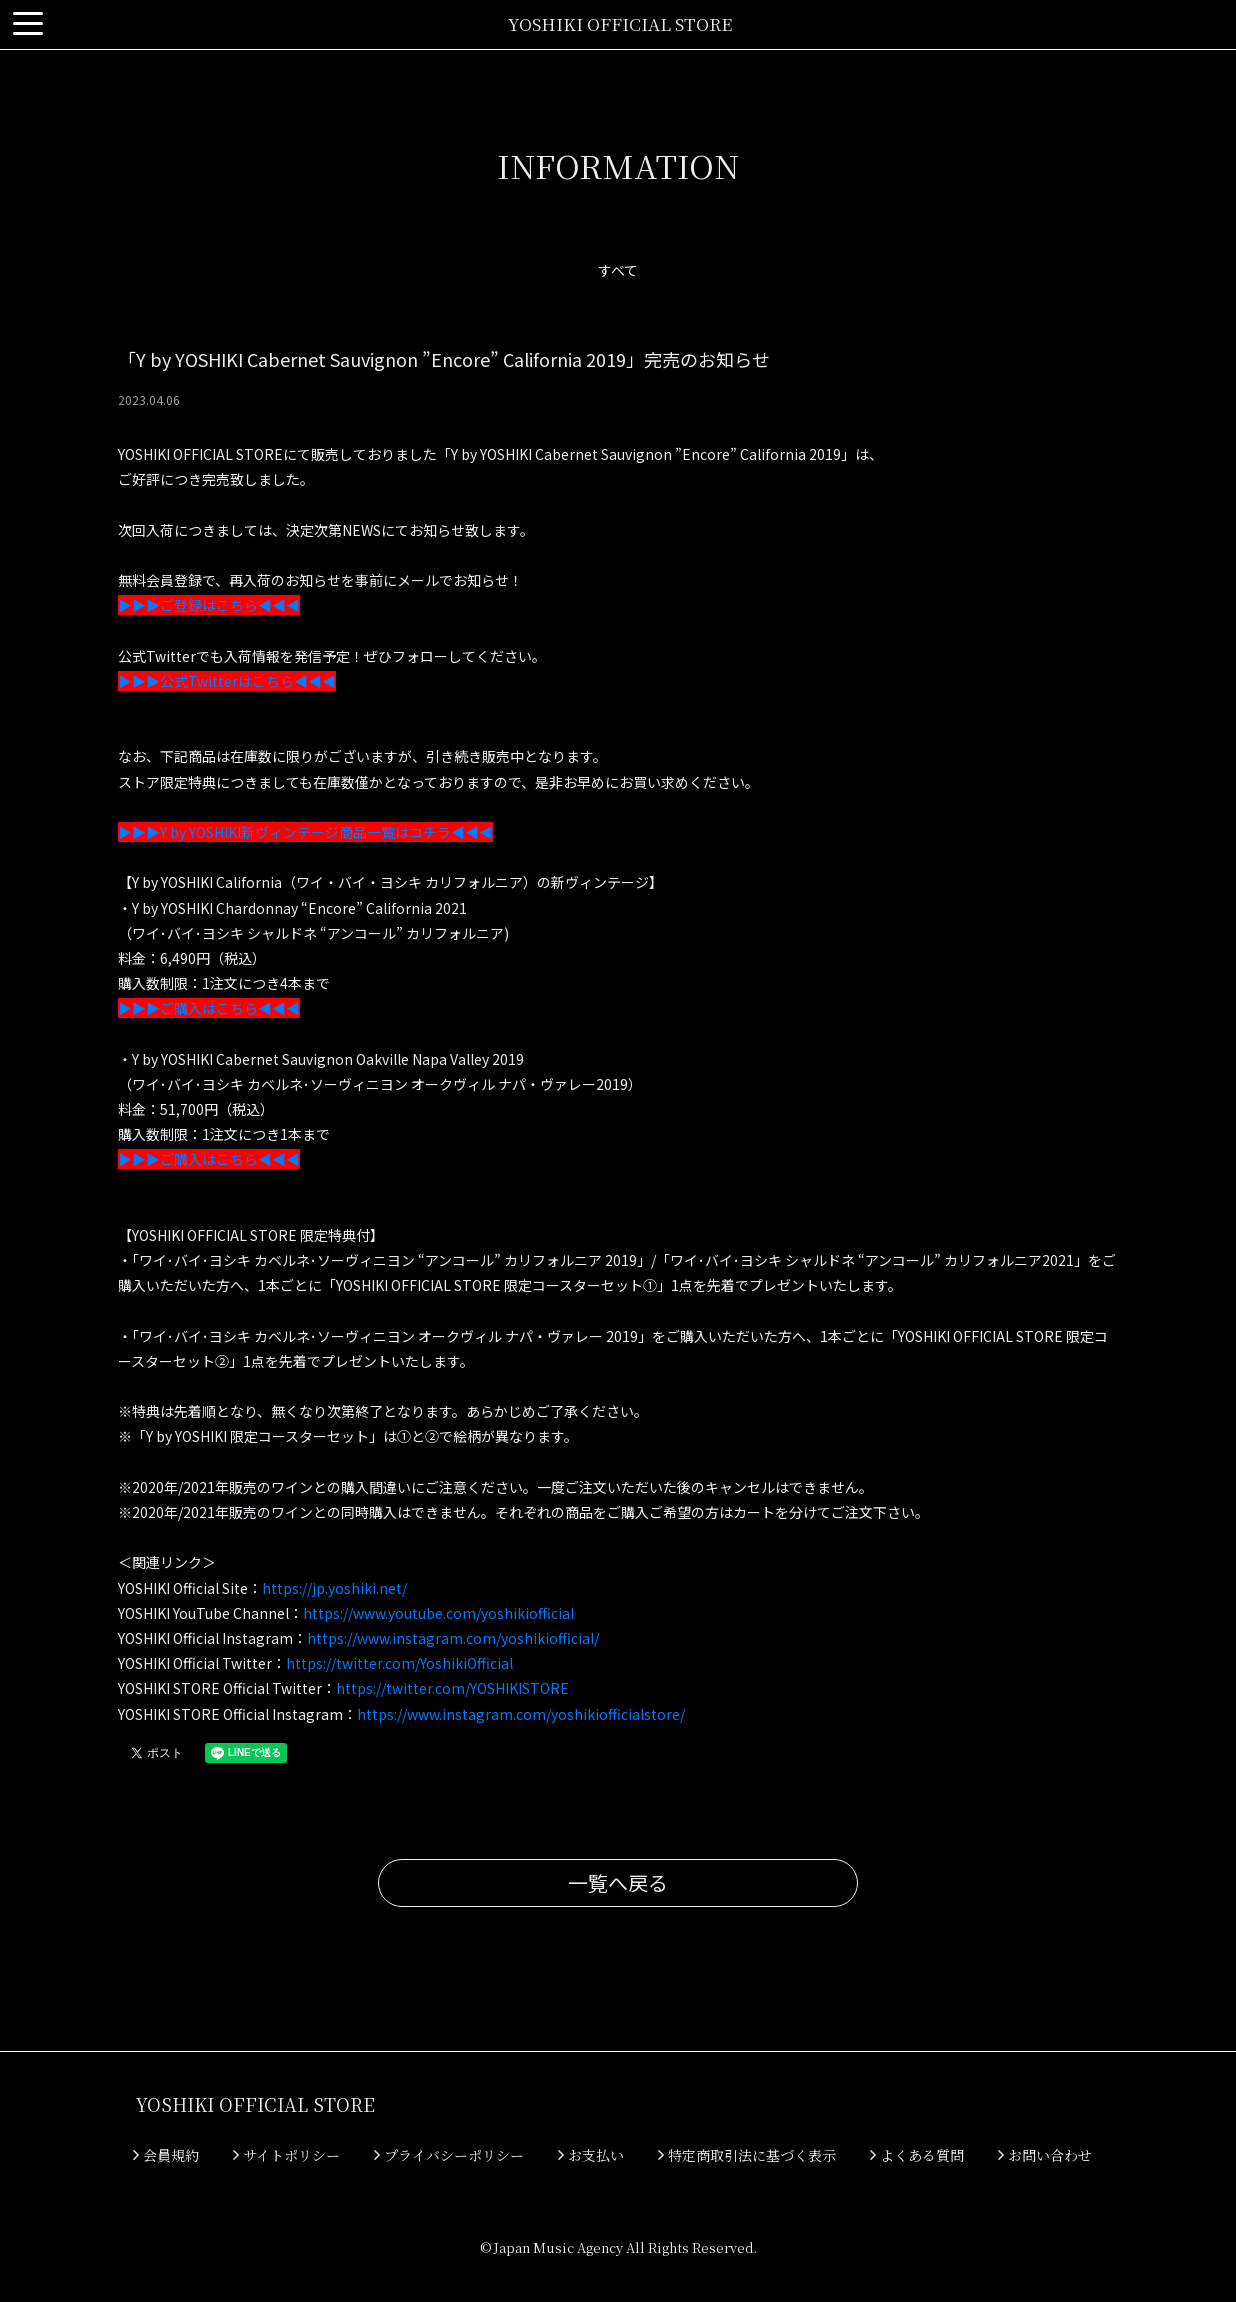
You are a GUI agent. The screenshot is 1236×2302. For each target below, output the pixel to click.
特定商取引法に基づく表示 (747, 2155)
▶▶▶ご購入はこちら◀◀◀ (209, 1008)
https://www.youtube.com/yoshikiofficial (438, 1613)
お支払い (591, 2155)
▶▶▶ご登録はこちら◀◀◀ (209, 605)
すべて (618, 270)
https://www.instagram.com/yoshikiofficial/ (453, 1638)
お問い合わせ (1045, 2155)
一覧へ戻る (618, 1882)
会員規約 (166, 2155)
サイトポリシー (286, 2155)
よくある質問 (917, 2155)
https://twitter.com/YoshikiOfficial (399, 1663)
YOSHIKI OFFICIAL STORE (620, 23)
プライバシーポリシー (449, 2155)
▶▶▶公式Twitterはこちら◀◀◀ (227, 681)
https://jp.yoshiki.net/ (334, 1588)
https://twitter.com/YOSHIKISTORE (452, 1688)
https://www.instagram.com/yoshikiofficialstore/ (521, 1714)
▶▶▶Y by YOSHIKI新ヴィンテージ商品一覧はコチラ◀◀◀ (305, 832)
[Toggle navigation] (28, 24)
